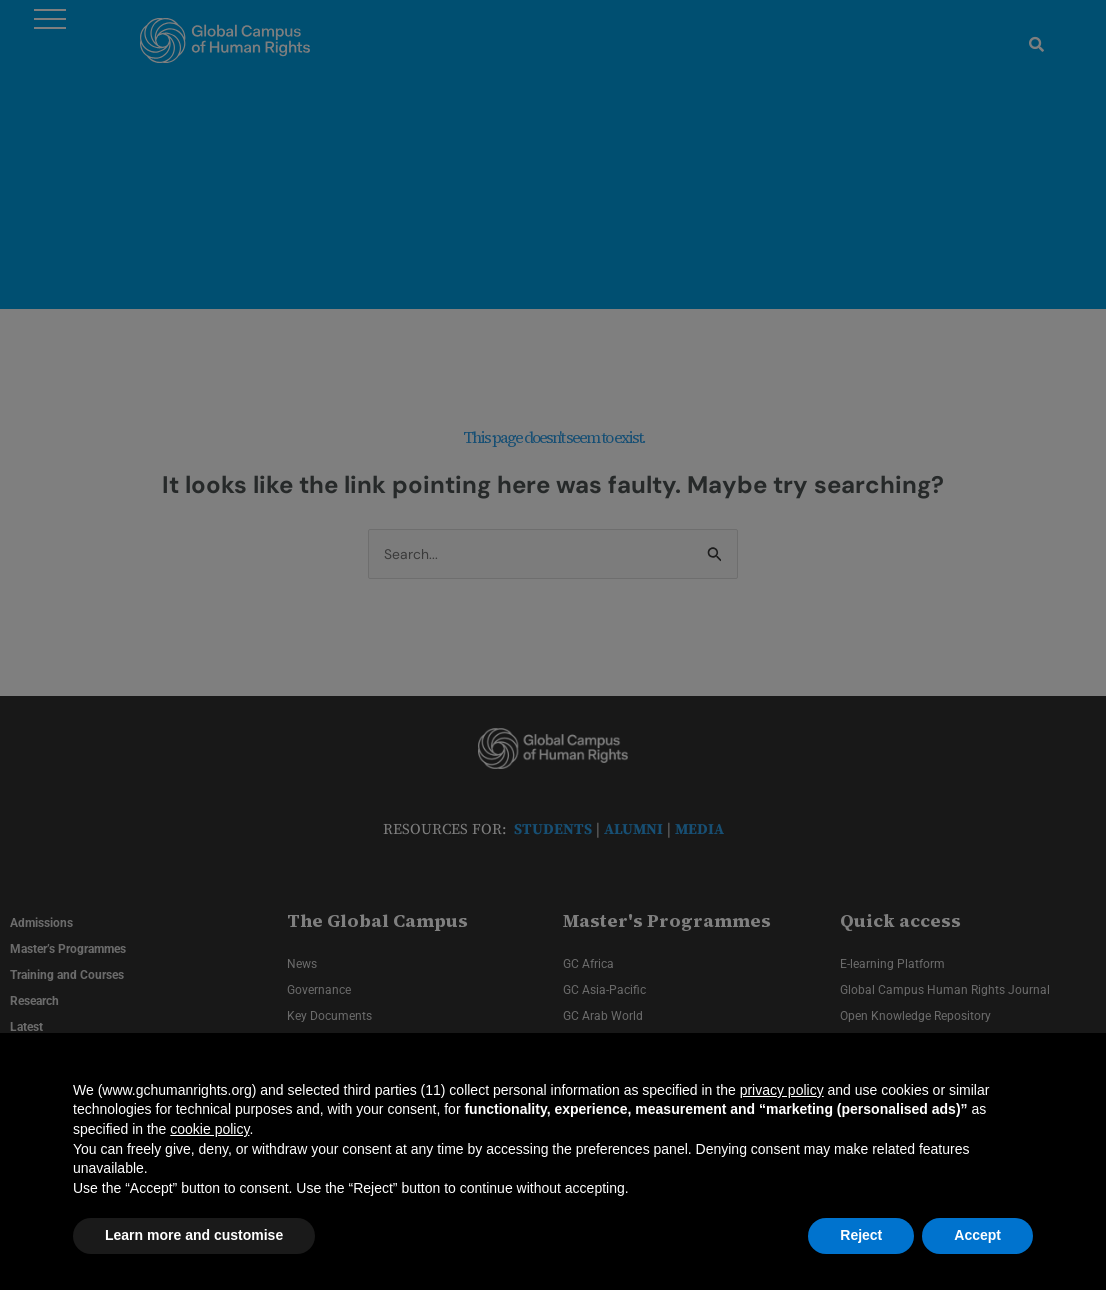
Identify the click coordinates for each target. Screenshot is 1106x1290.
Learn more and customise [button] (194, 1235)
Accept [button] (977, 1235)
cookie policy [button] (209, 1129)
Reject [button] (861, 1235)
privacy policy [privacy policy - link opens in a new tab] (782, 1090)
